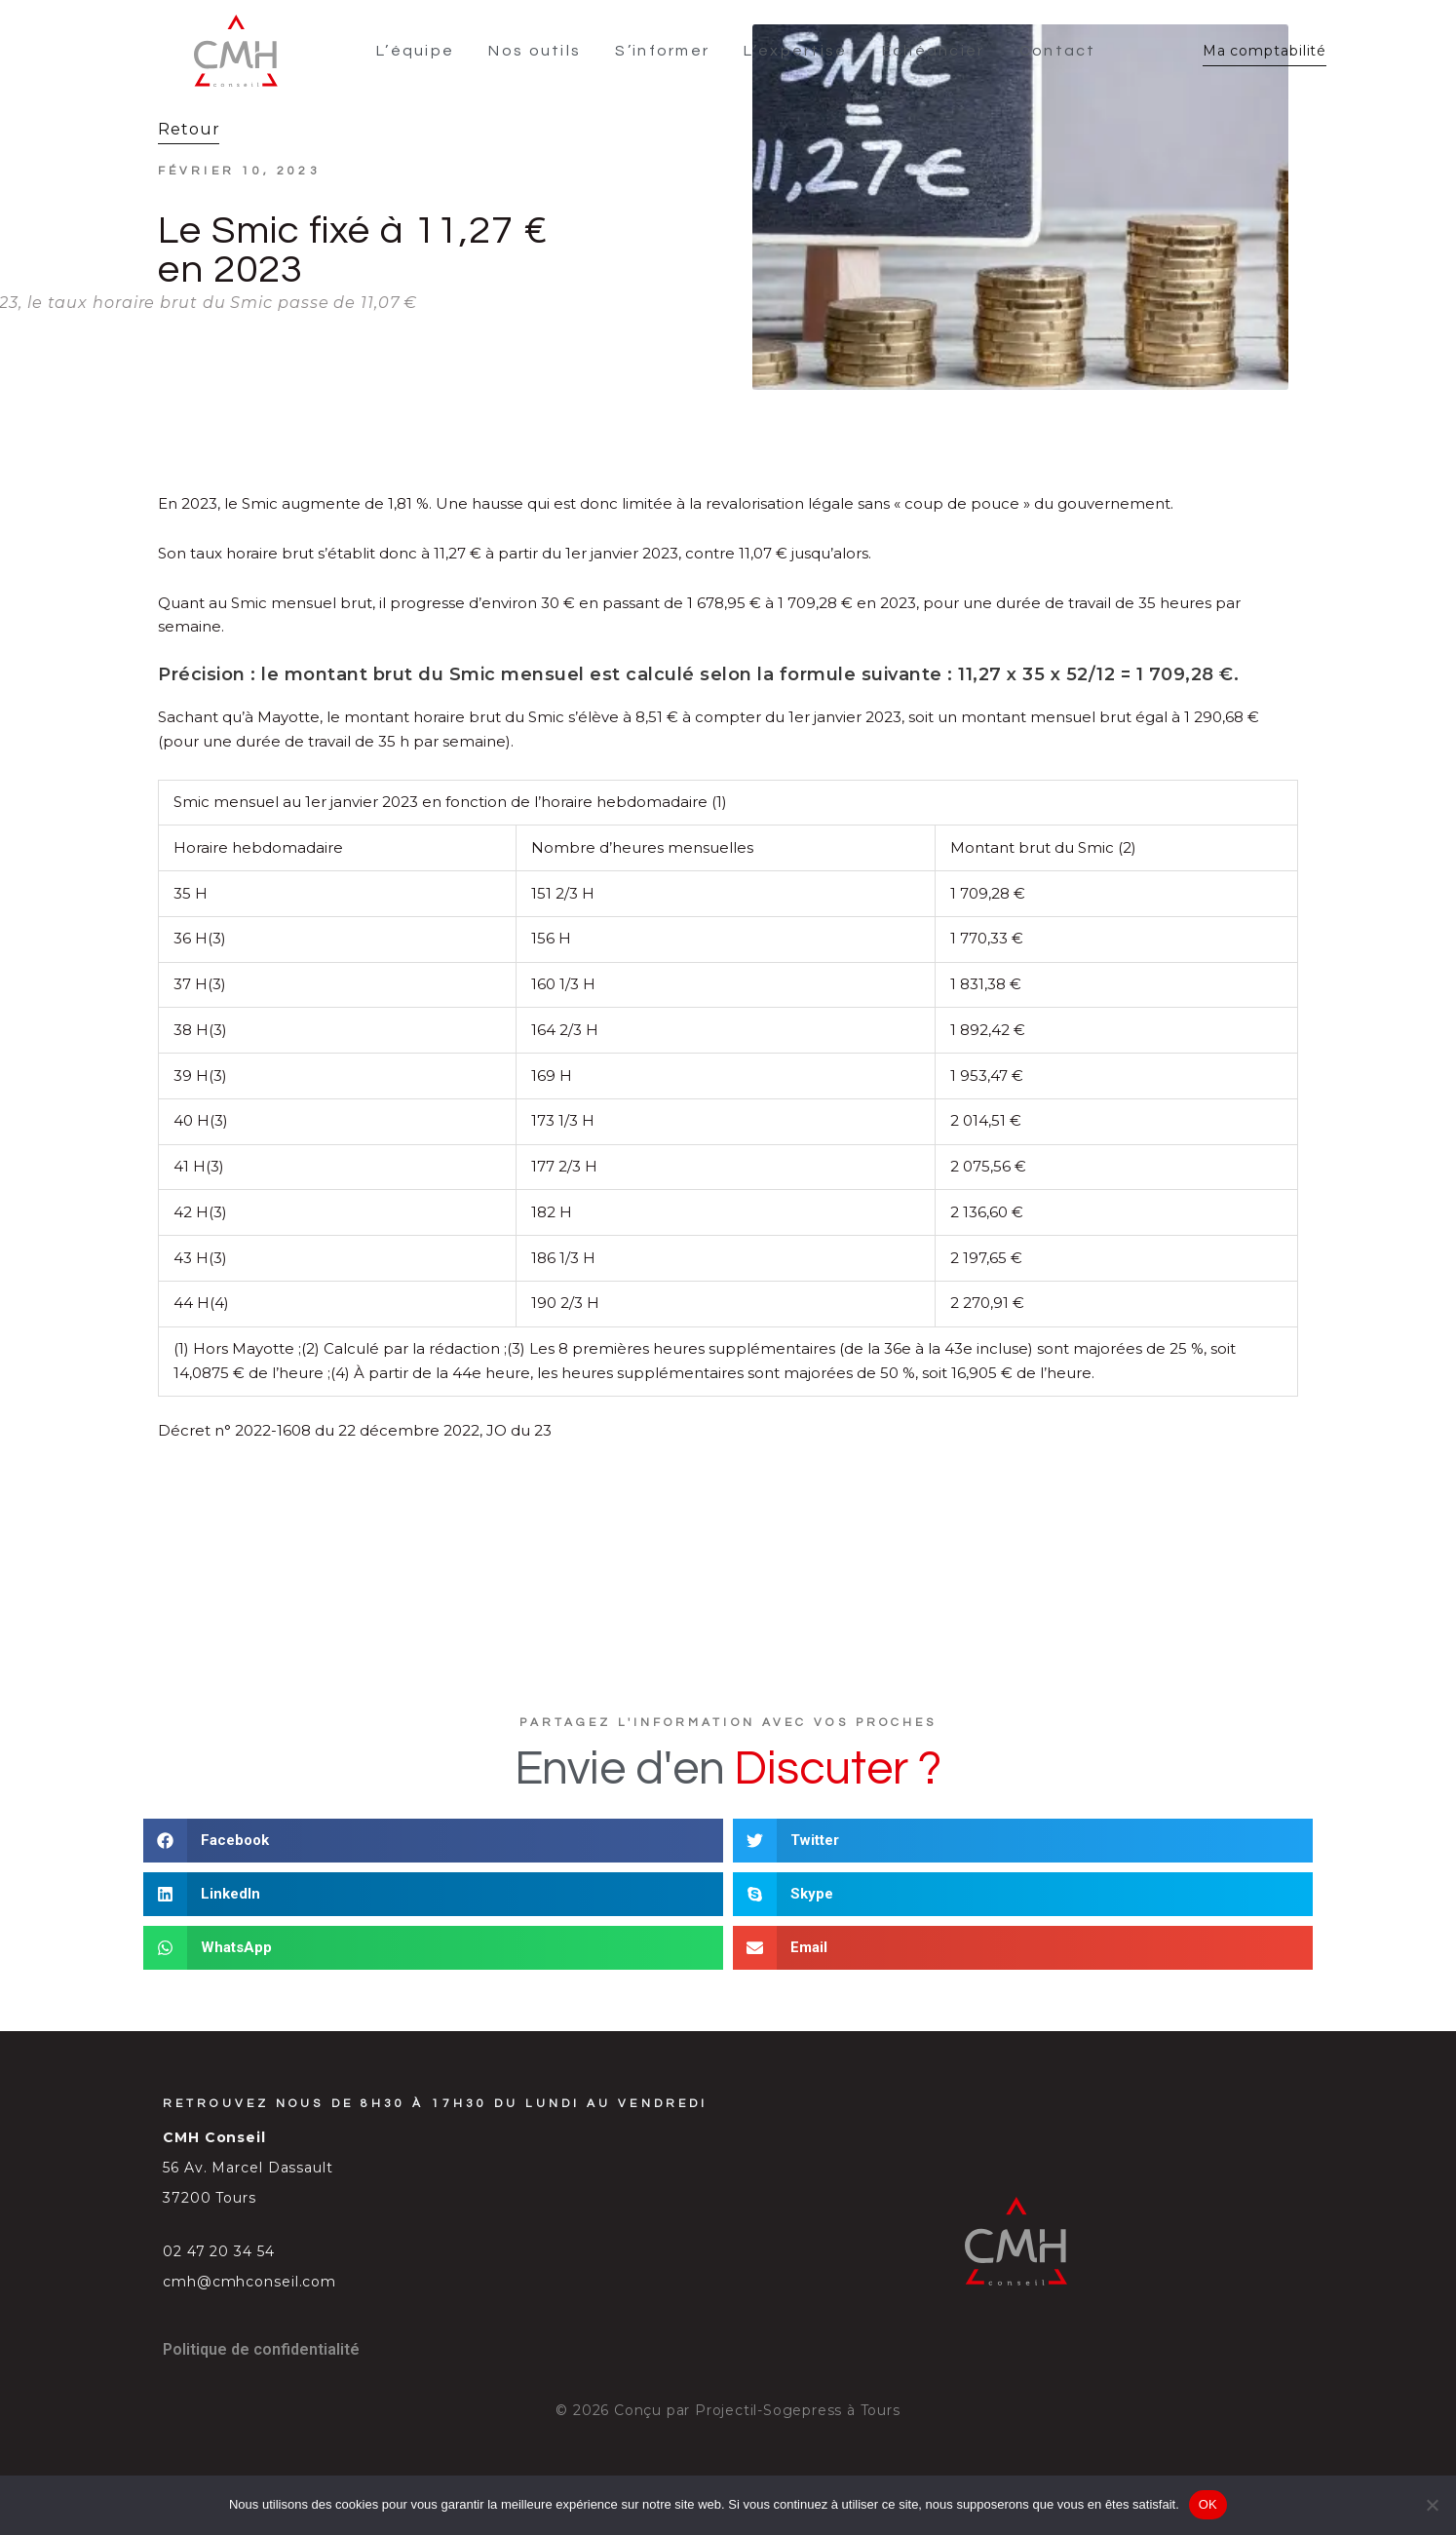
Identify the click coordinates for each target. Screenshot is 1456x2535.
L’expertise (799, 46)
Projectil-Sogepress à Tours (797, 2399)
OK (1208, 2504)
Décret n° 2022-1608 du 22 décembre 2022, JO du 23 (355, 1419)
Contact (1060, 46)
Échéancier (936, 46)
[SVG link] (229, 45)
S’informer (666, 46)
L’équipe (418, 46)
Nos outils (538, 46)
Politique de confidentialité (261, 2338)
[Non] (1431, 2505)
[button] (433, 1830)
